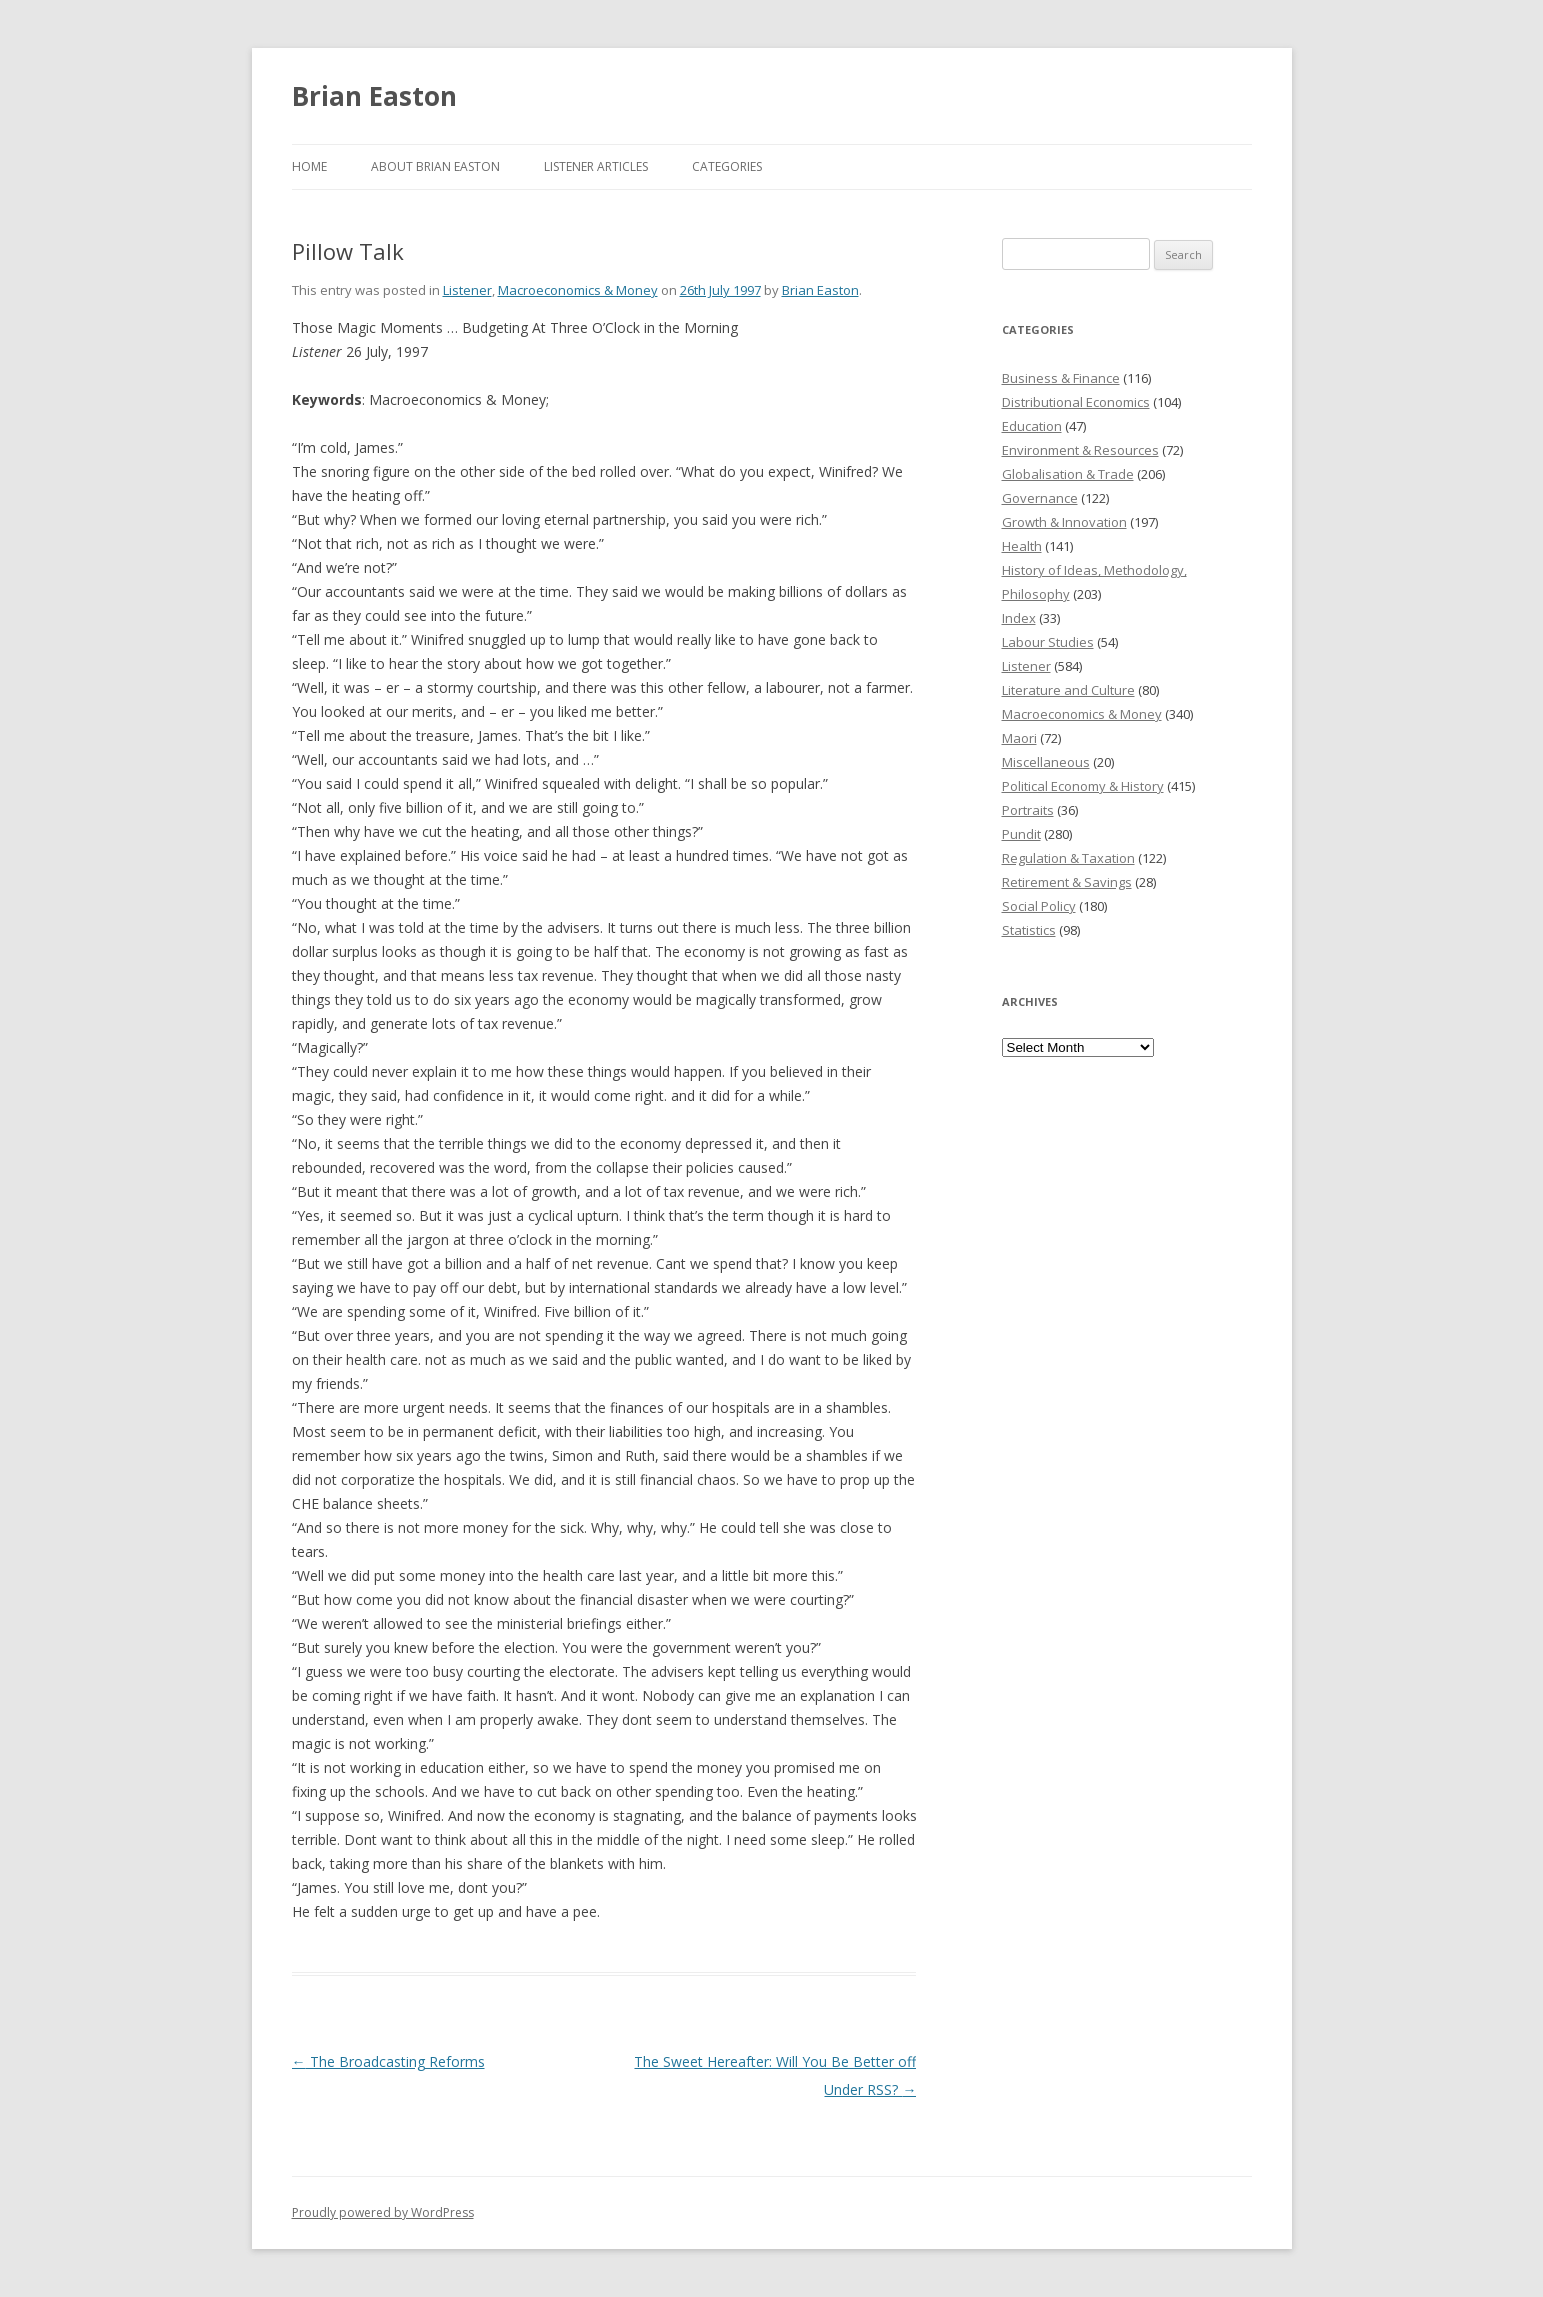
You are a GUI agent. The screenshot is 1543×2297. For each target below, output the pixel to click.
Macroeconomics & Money (578, 290)
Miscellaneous (1046, 762)
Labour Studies (1048, 642)
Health (1022, 546)
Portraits (1028, 810)
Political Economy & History (1083, 786)
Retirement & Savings (1067, 882)
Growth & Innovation (1064, 522)
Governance (1040, 498)
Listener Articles (596, 166)
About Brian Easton (435, 166)
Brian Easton (374, 96)
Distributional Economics (1076, 402)
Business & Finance (1061, 378)
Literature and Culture (1068, 690)
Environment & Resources (1080, 450)
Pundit (1021, 834)
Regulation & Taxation (1068, 858)
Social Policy (1039, 906)
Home (309, 166)
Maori (1019, 738)
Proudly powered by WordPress (383, 2212)
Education (1032, 426)
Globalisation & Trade (1068, 474)
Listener (467, 290)
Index (1019, 618)
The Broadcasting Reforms (388, 2061)
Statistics (1029, 930)
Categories (727, 166)
